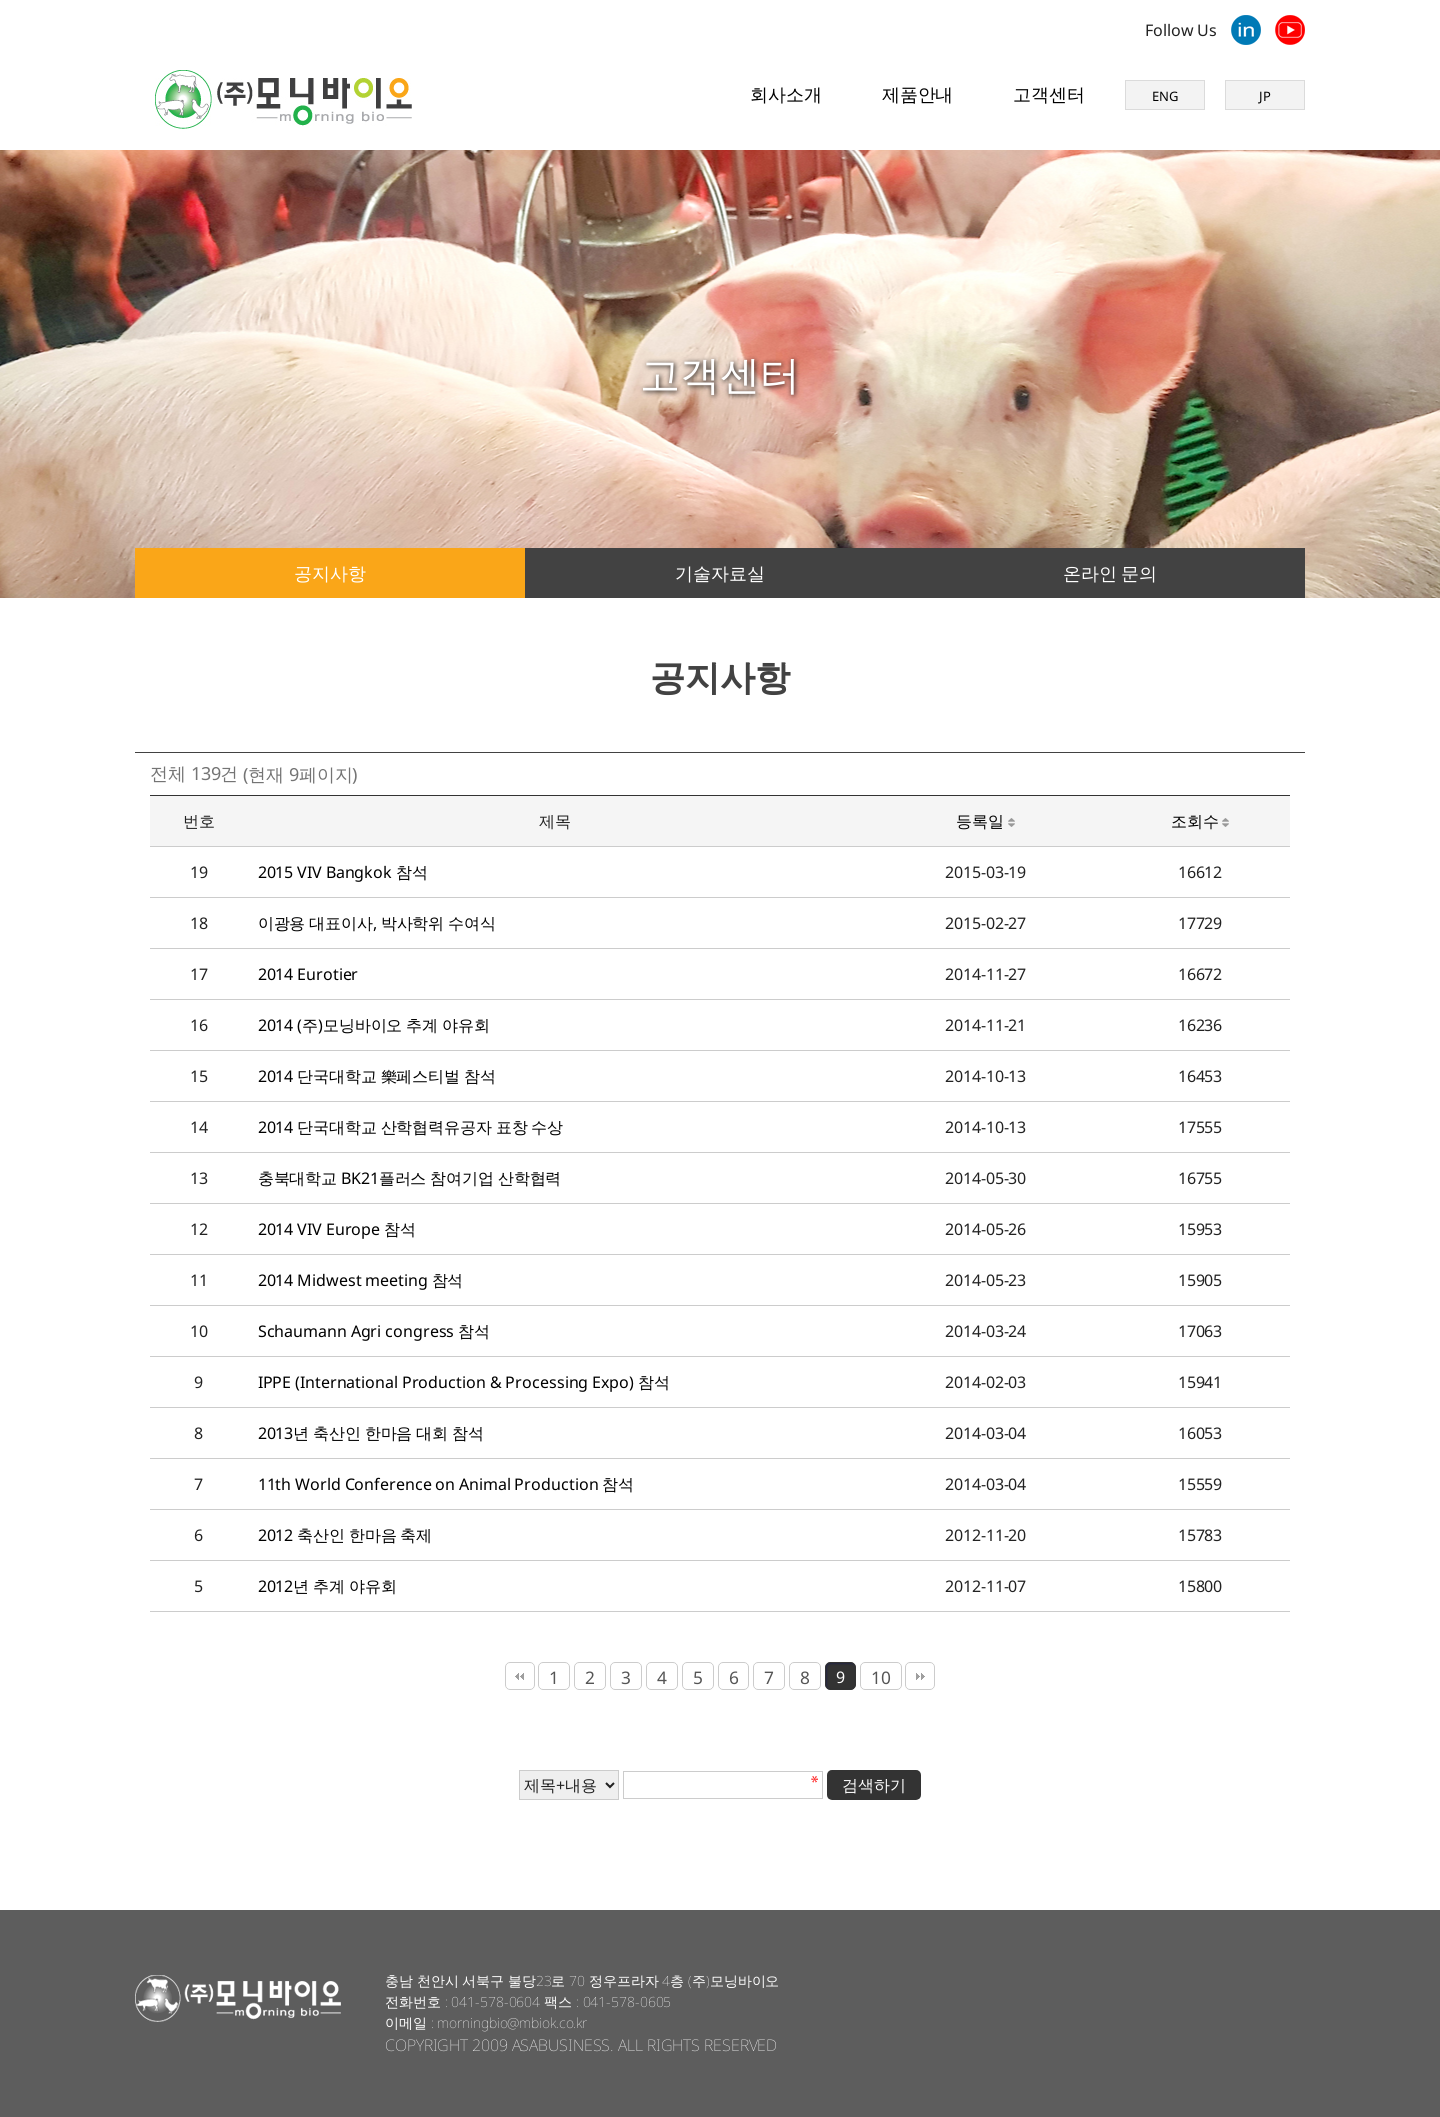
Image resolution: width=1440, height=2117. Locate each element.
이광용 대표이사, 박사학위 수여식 (377, 923)
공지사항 (330, 573)
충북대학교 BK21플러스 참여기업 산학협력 (410, 1178)
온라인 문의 (1110, 573)
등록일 (985, 821)
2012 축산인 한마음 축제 (345, 1535)
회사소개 (786, 94)
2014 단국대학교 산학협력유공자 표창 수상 (411, 1127)
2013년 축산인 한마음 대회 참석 (371, 1433)
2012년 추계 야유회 (327, 1586)
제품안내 (918, 94)
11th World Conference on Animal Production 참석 (446, 1484)
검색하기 (874, 1785)
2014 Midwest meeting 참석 (361, 1280)
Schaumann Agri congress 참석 (374, 1331)
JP (1265, 96)
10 (881, 1677)
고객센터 (1049, 94)
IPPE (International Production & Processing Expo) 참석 (464, 1382)
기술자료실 (720, 573)
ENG (1165, 96)
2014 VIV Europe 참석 (337, 1229)
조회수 (1200, 821)
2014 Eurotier (308, 974)
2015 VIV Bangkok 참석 (343, 872)
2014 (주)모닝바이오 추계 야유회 (374, 1025)
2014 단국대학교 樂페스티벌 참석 (377, 1076)
